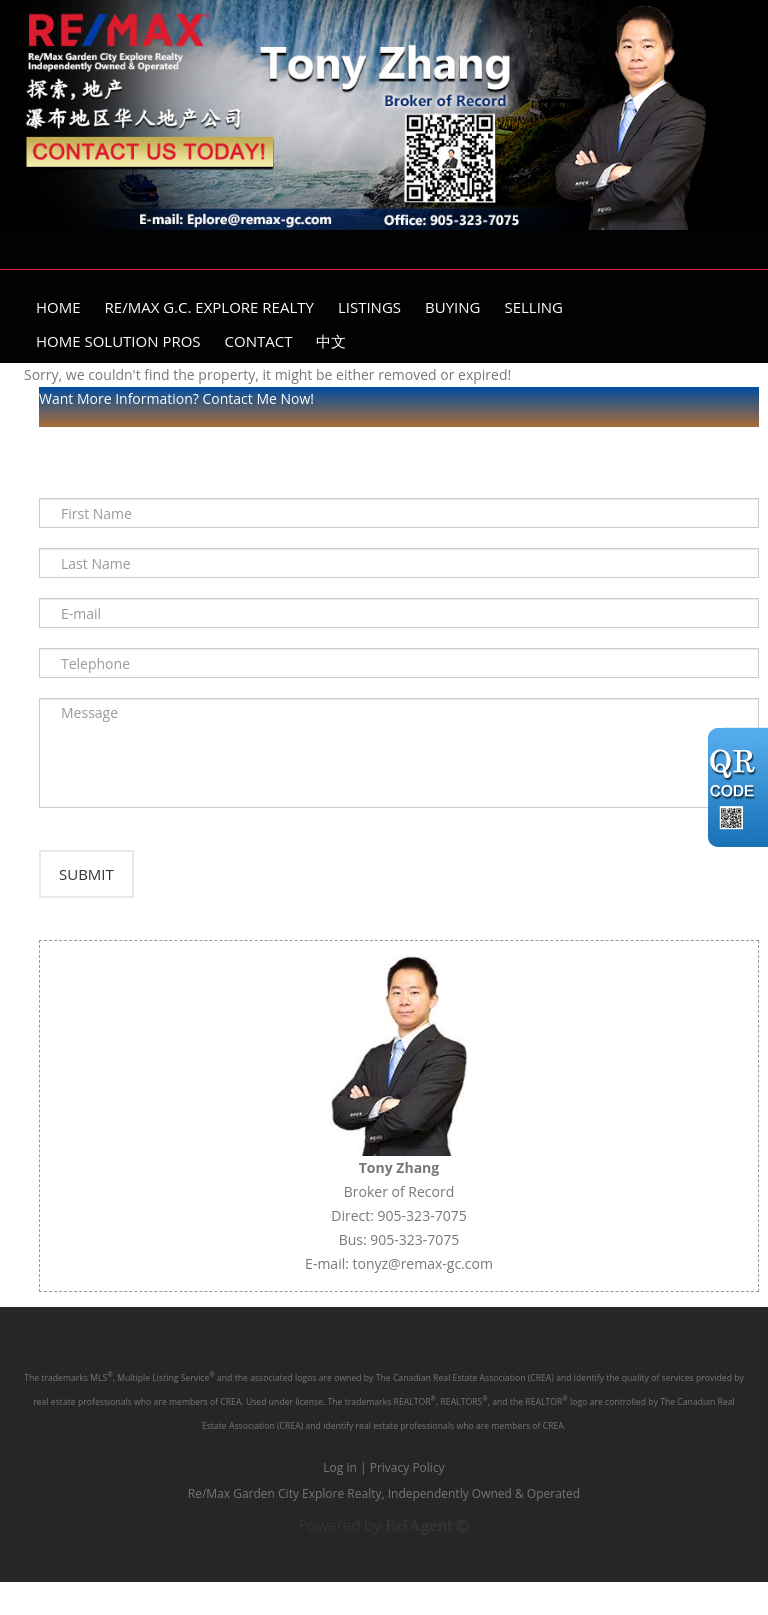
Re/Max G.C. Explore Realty (209, 307)
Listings (369, 307)
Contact (259, 341)
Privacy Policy (407, 1500)
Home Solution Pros (118, 341)
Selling (533, 307)
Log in (340, 1500)
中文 (331, 341)
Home (58, 307)
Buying (452, 307)
